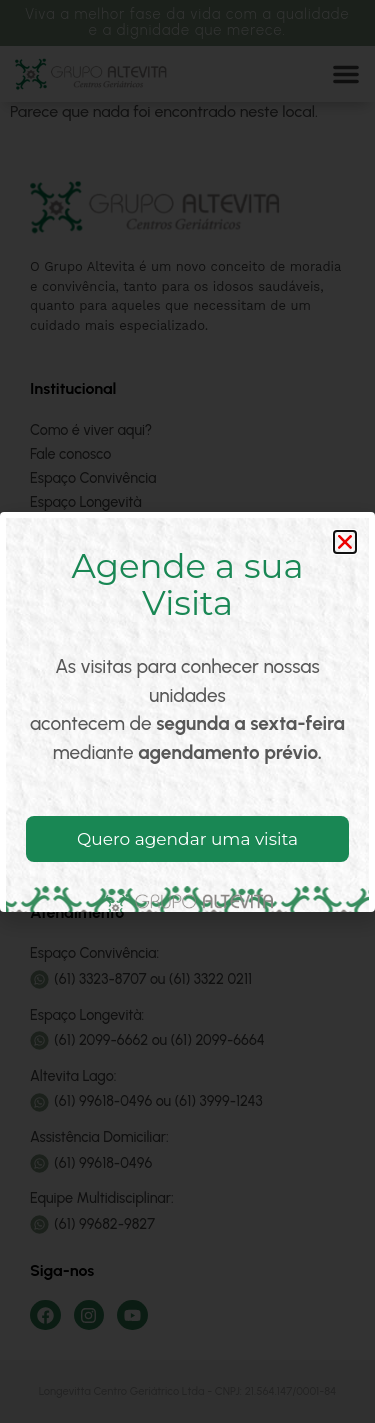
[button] (345, 542)
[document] (187, 711)
